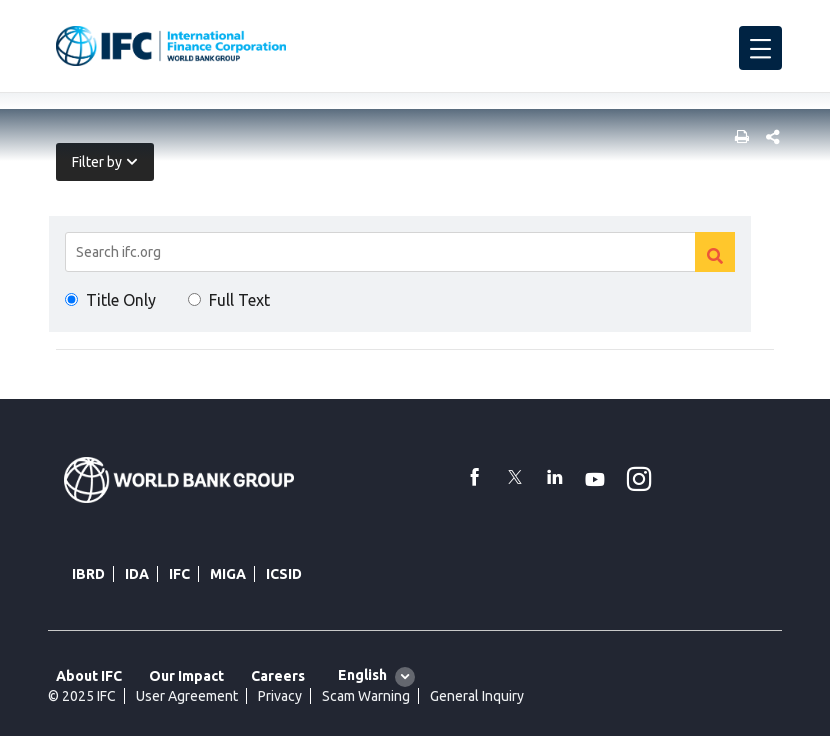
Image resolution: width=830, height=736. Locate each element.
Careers (278, 676)
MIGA (228, 574)
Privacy (280, 696)
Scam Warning (366, 696)
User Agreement (187, 696)
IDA (137, 574)
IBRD (88, 574)
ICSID (284, 574)
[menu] (760, 48)
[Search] (400, 252)
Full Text (239, 300)
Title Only (121, 300)
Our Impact (186, 676)
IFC (179, 574)
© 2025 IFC (82, 696)
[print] (737, 138)
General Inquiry (477, 696)
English (362, 675)
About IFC (89, 676)
